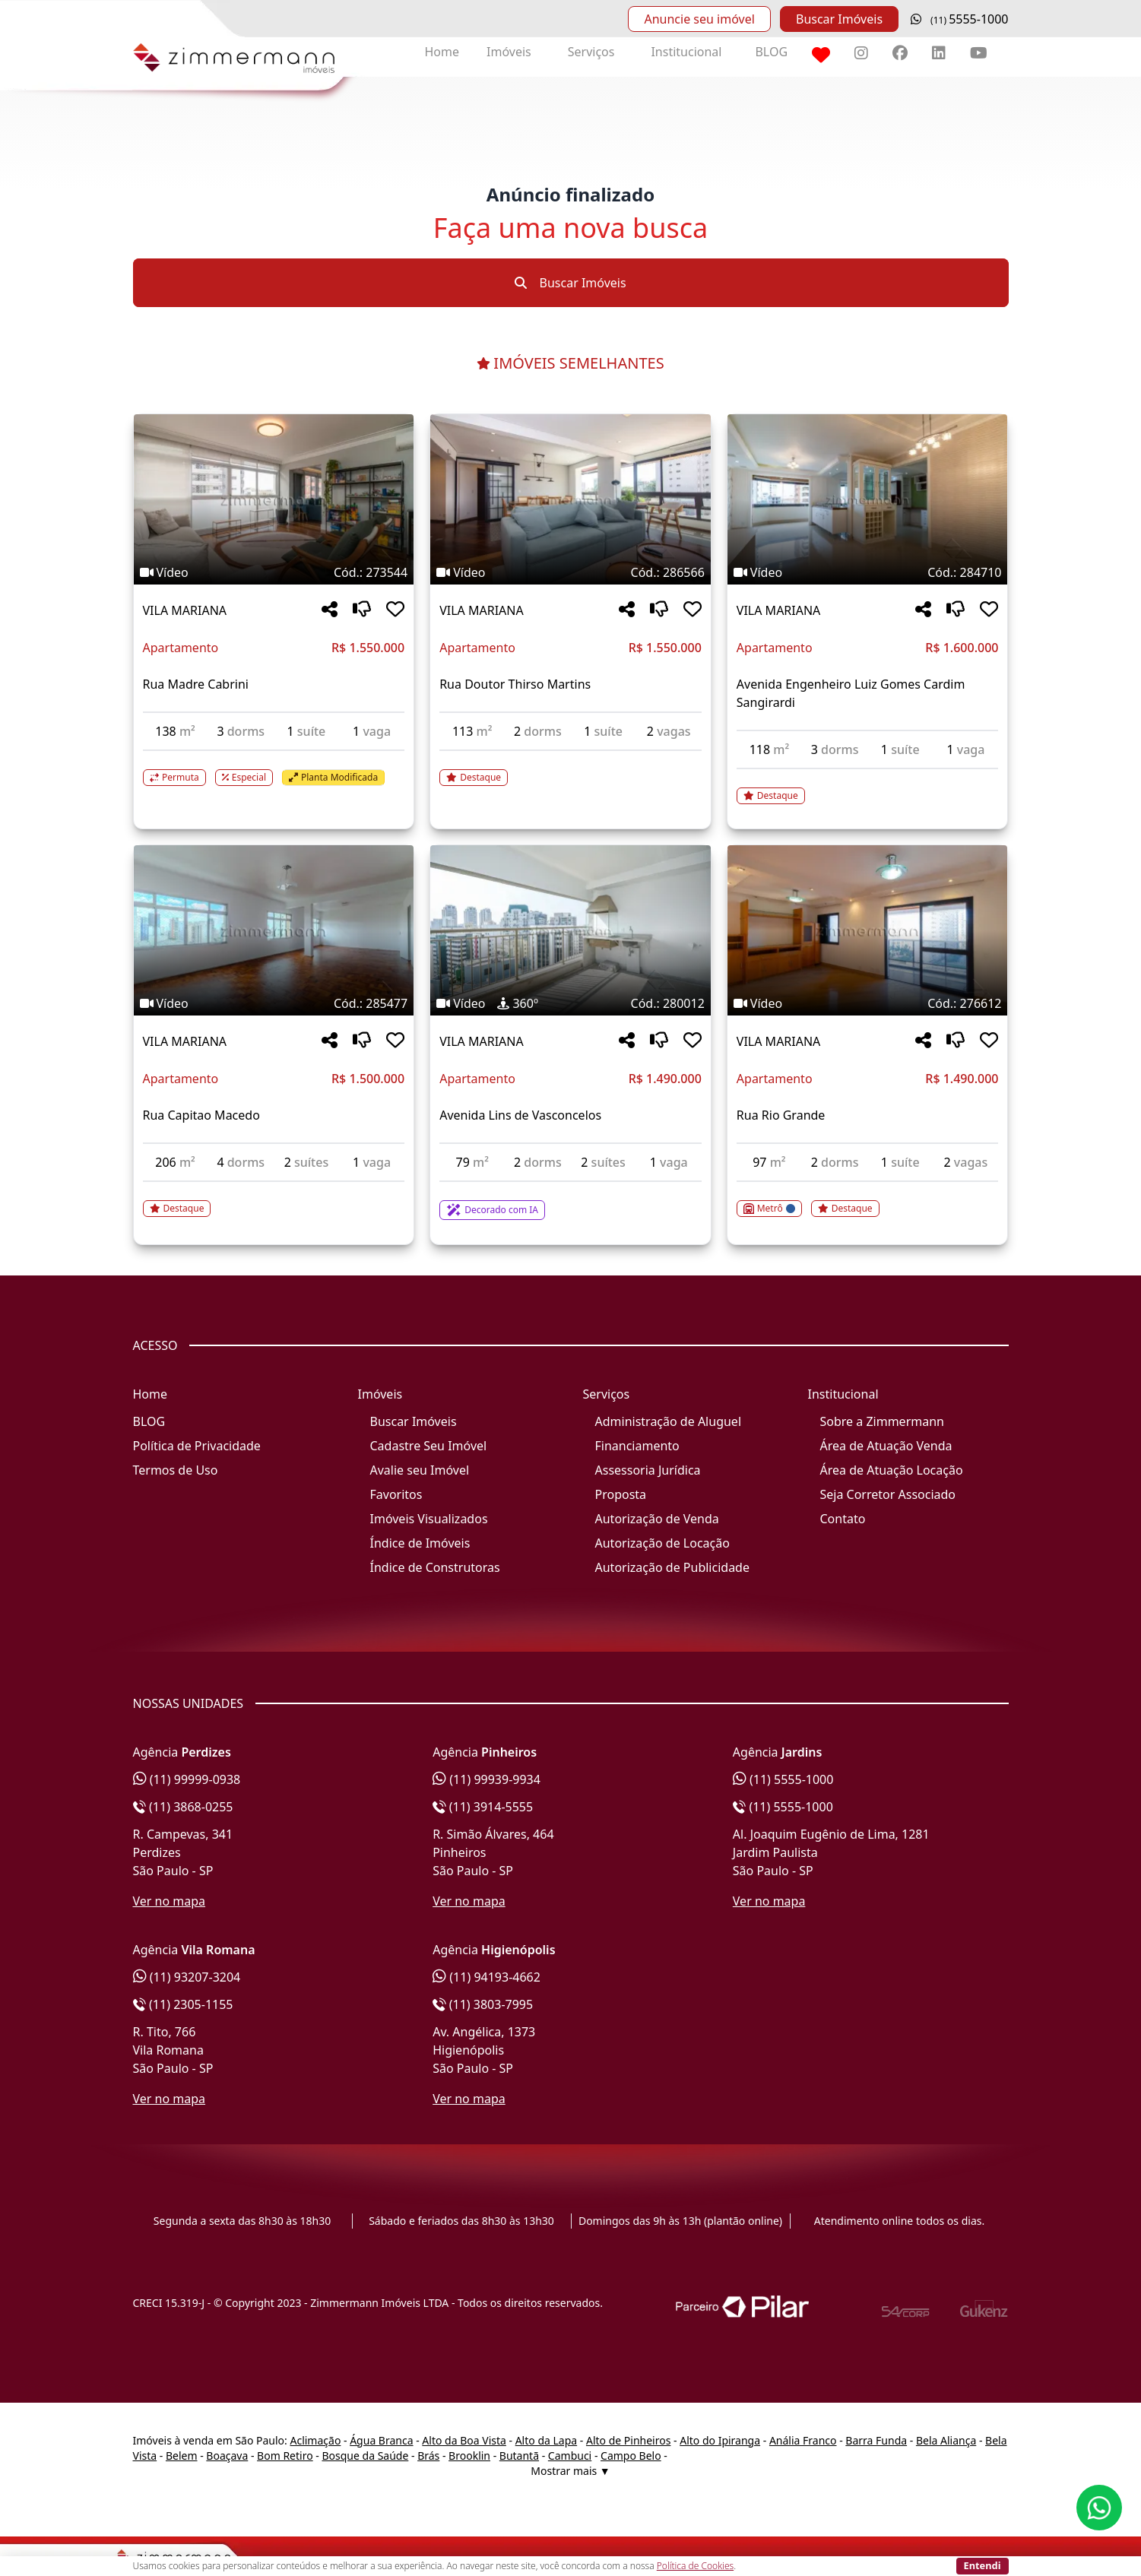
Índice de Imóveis (420, 1543)
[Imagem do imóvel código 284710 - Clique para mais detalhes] (867, 499)
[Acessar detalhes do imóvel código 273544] (274, 768)
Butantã (519, 2455)
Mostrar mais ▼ (570, 2471)
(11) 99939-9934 (486, 1779)
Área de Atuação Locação (891, 1470)
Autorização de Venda (657, 1518)
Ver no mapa (169, 1901)
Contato (843, 1518)
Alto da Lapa (546, 2440)
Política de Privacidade (197, 1445)
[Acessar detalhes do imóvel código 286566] (570, 768)
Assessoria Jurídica (648, 1470)
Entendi (982, 2565)
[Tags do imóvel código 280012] (570, 1003)
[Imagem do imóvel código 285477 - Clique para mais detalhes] (274, 930)
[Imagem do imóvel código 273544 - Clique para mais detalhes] (274, 499)
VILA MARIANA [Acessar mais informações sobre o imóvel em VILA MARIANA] (185, 610)
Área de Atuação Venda (886, 1445)
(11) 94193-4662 (486, 1977)
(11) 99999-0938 (187, 1779)
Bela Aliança (946, 2440)
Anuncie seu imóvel (699, 19)
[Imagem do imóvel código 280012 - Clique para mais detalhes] (570, 930)
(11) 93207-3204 (187, 1977)
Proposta (621, 1494)
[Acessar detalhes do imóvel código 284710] (868, 786)
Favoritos (396, 1494)
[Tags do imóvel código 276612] (867, 1003)
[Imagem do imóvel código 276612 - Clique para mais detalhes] (867, 930)
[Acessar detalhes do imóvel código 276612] (868, 1199)
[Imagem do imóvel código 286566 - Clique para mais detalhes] (570, 499)
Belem (182, 2455)
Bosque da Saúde (365, 2455)
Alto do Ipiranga (720, 2440)
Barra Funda (876, 2440)
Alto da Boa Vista (464, 2440)
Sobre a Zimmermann (882, 1421)
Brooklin (469, 2455)
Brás (428, 2455)
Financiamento (637, 1445)
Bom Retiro (285, 2455)
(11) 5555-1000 (783, 1779)
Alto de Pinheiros (628, 2440)
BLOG (771, 51)
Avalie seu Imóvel (420, 1470)
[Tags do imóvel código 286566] (570, 572)
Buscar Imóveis (839, 19)
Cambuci (569, 2455)
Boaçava (227, 2455)
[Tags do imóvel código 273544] (274, 572)
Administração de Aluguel (668, 1421)
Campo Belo (631, 2455)
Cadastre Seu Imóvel (428, 1445)
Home (442, 51)
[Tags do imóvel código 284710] (867, 572)
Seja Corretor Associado (888, 1494)
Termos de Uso (175, 1470)
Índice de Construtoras (435, 1567)
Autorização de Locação (662, 1543)
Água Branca (381, 2440)
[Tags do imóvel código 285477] (274, 1003)
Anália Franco (803, 2440)
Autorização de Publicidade (672, 1567)
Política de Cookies (695, 2565)
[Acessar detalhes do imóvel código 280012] (570, 1201)
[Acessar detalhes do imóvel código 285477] (274, 1199)
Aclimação (315, 2440)
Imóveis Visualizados (429, 1518)
